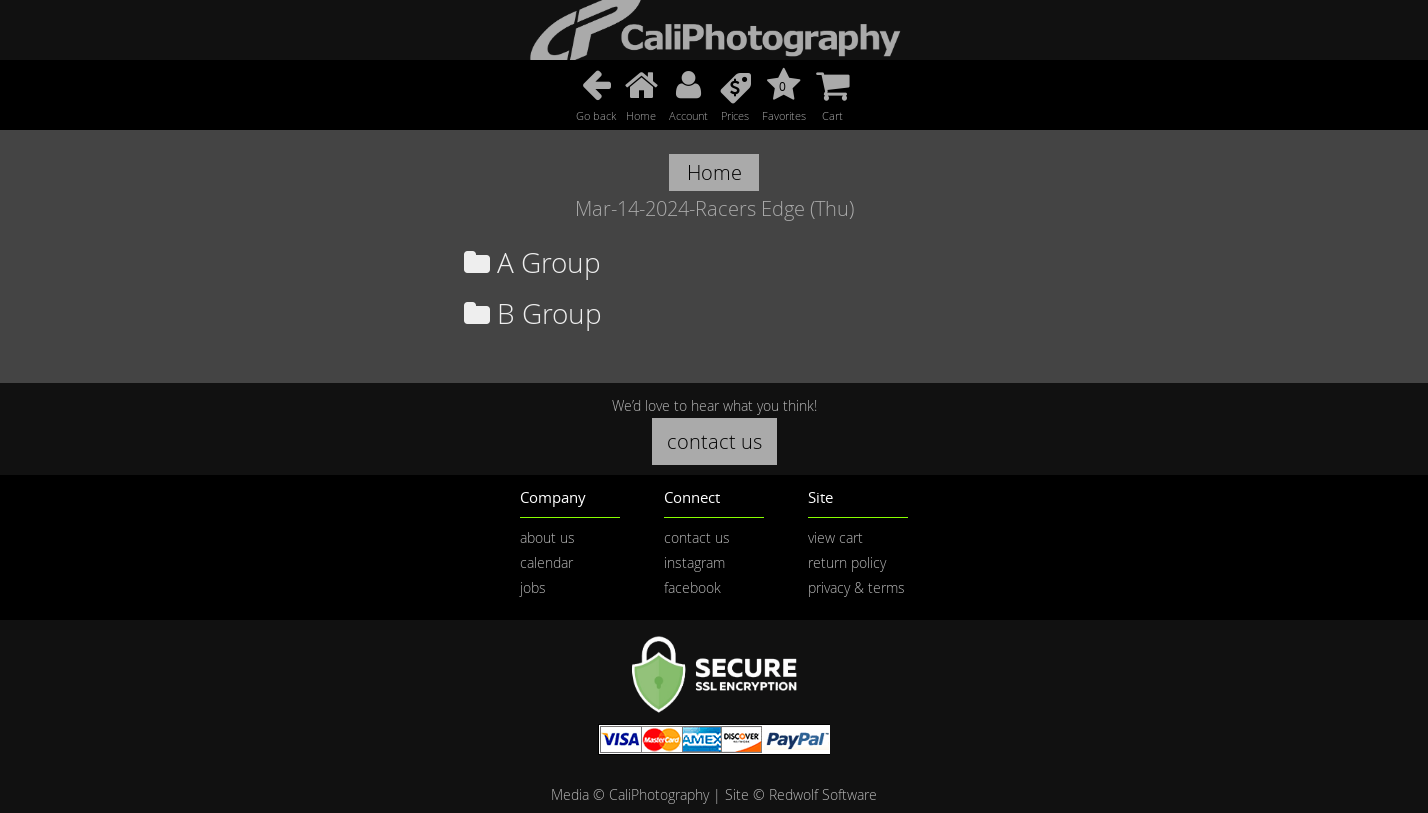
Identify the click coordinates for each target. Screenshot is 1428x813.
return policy (847, 562)
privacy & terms (856, 587)
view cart (835, 537)
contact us (714, 441)
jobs (533, 587)
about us (547, 537)
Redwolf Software (823, 794)
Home (714, 172)
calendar (546, 562)
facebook (692, 587)
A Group (532, 262)
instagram (694, 562)
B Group (533, 313)
